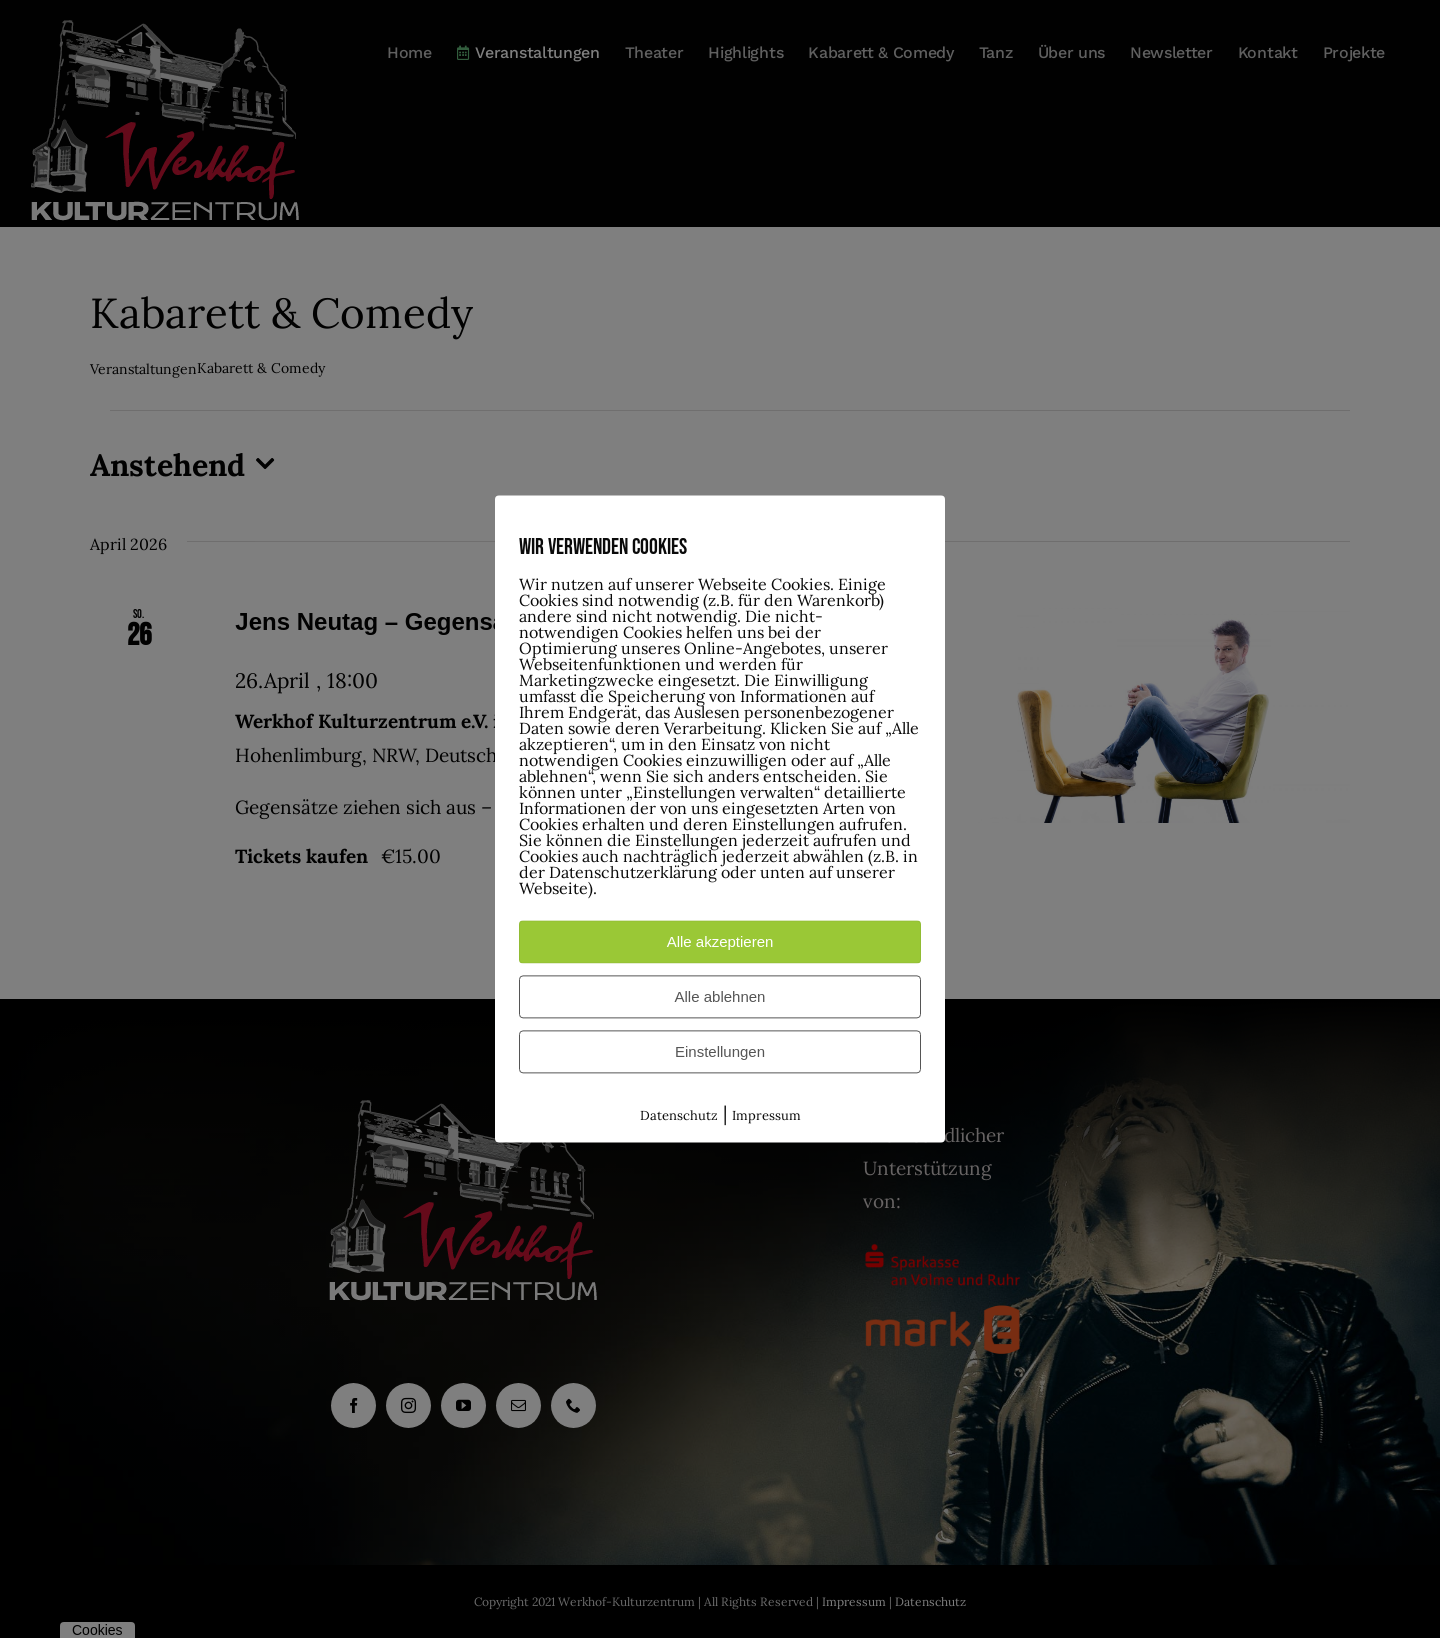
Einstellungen (720, 1051)
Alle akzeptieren (720, 941)
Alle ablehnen (720, 996)
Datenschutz (679, 1115)
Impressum (766, 1115)
